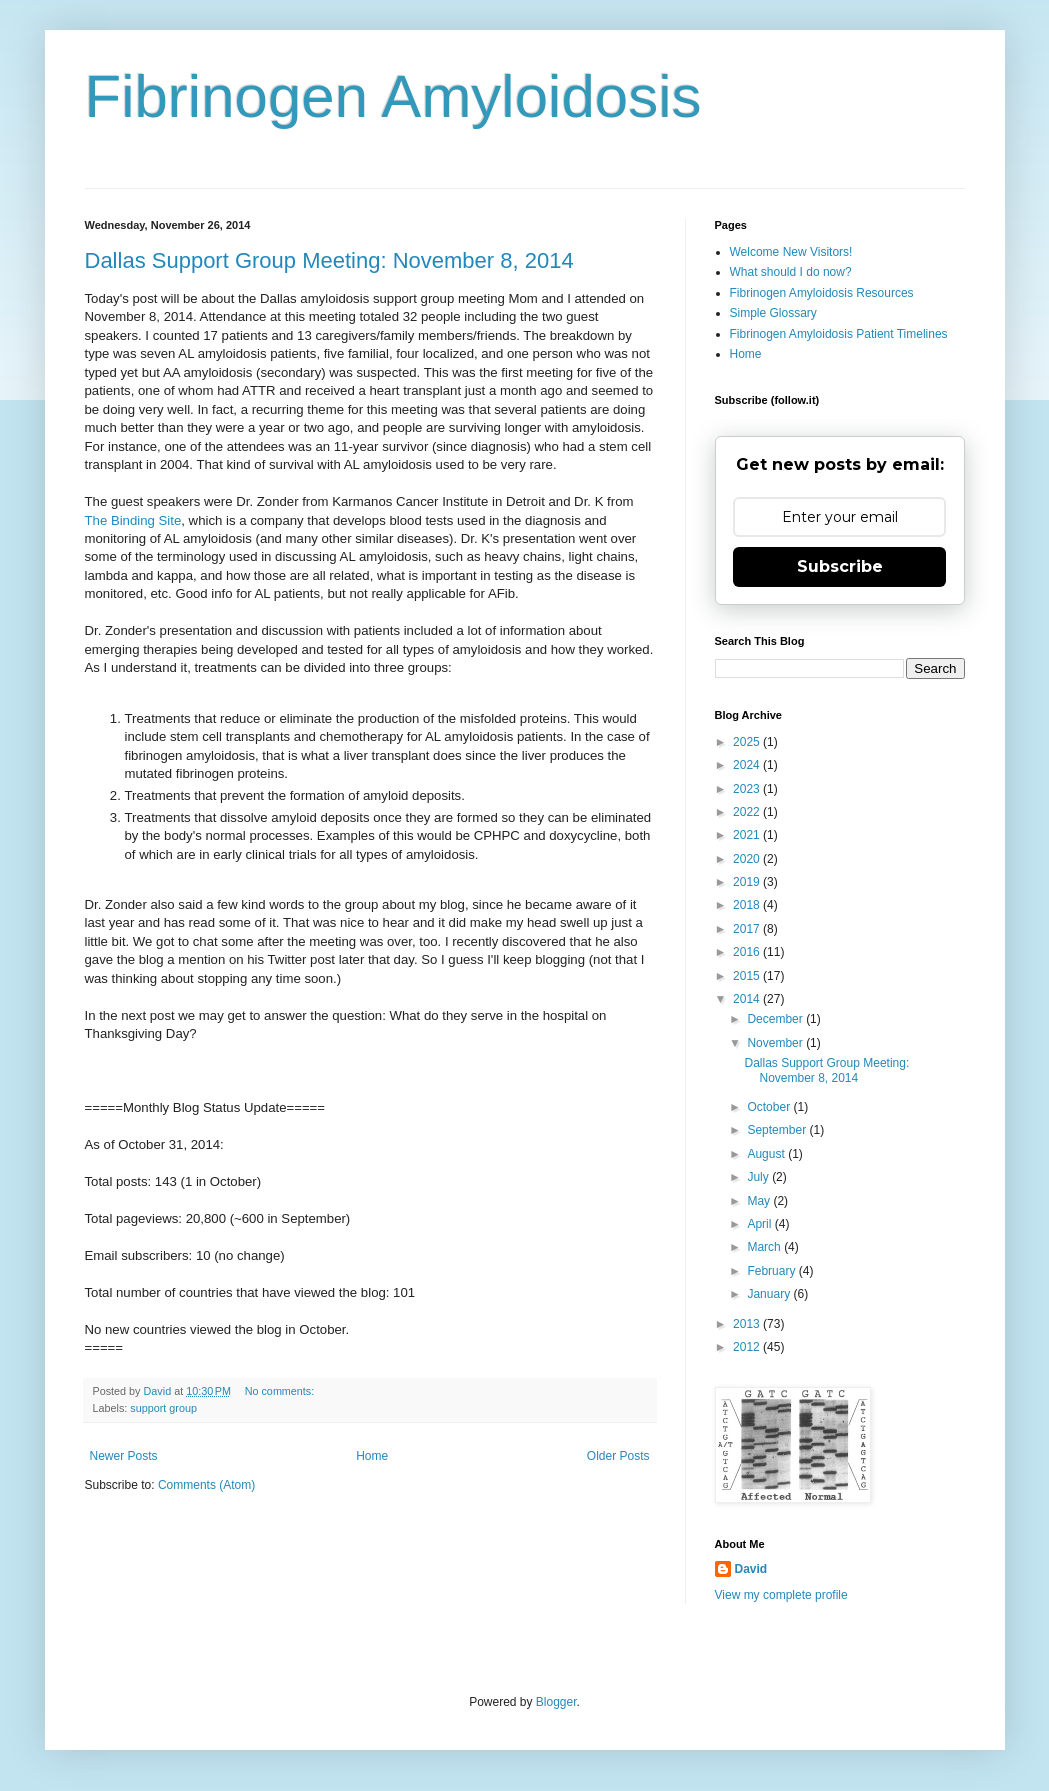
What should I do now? (791, 272)
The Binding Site (133, 520)
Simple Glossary (773, 313)
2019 (748, 882)
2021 (748, 835)
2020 (748, 859)
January (770, 1294)
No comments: (281, 1391)
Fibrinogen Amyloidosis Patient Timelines (839, 334)
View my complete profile (781, 1595)
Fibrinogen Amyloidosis (393, 96)
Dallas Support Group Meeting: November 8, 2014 (329, 260)
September (778, 1130)
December (776, 1019)
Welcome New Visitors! (791, 252)
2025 (748, 742)
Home (372, 1456)
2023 (748, 789)
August (767, 1154)
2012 (748, 1347)
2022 (748, 812)
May (760, 1201)
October (770, 1107)
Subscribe (840, 566)
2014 (748, 999)
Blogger (556, 1702)
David (751, 1569)
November (776, 1043)
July (759, 1177)
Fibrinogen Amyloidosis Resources (822, 293)
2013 (748, 1324)
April (760, 1224)
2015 (748, 976)
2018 (748, 905)
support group (163, 1408)
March (765, 1247)
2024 (748, 765)
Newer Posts (124, 1456)
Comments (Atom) (206, 1485)
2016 (748, 952)
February (772, 1271)
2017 (748, 929)
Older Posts (618, 1456)
